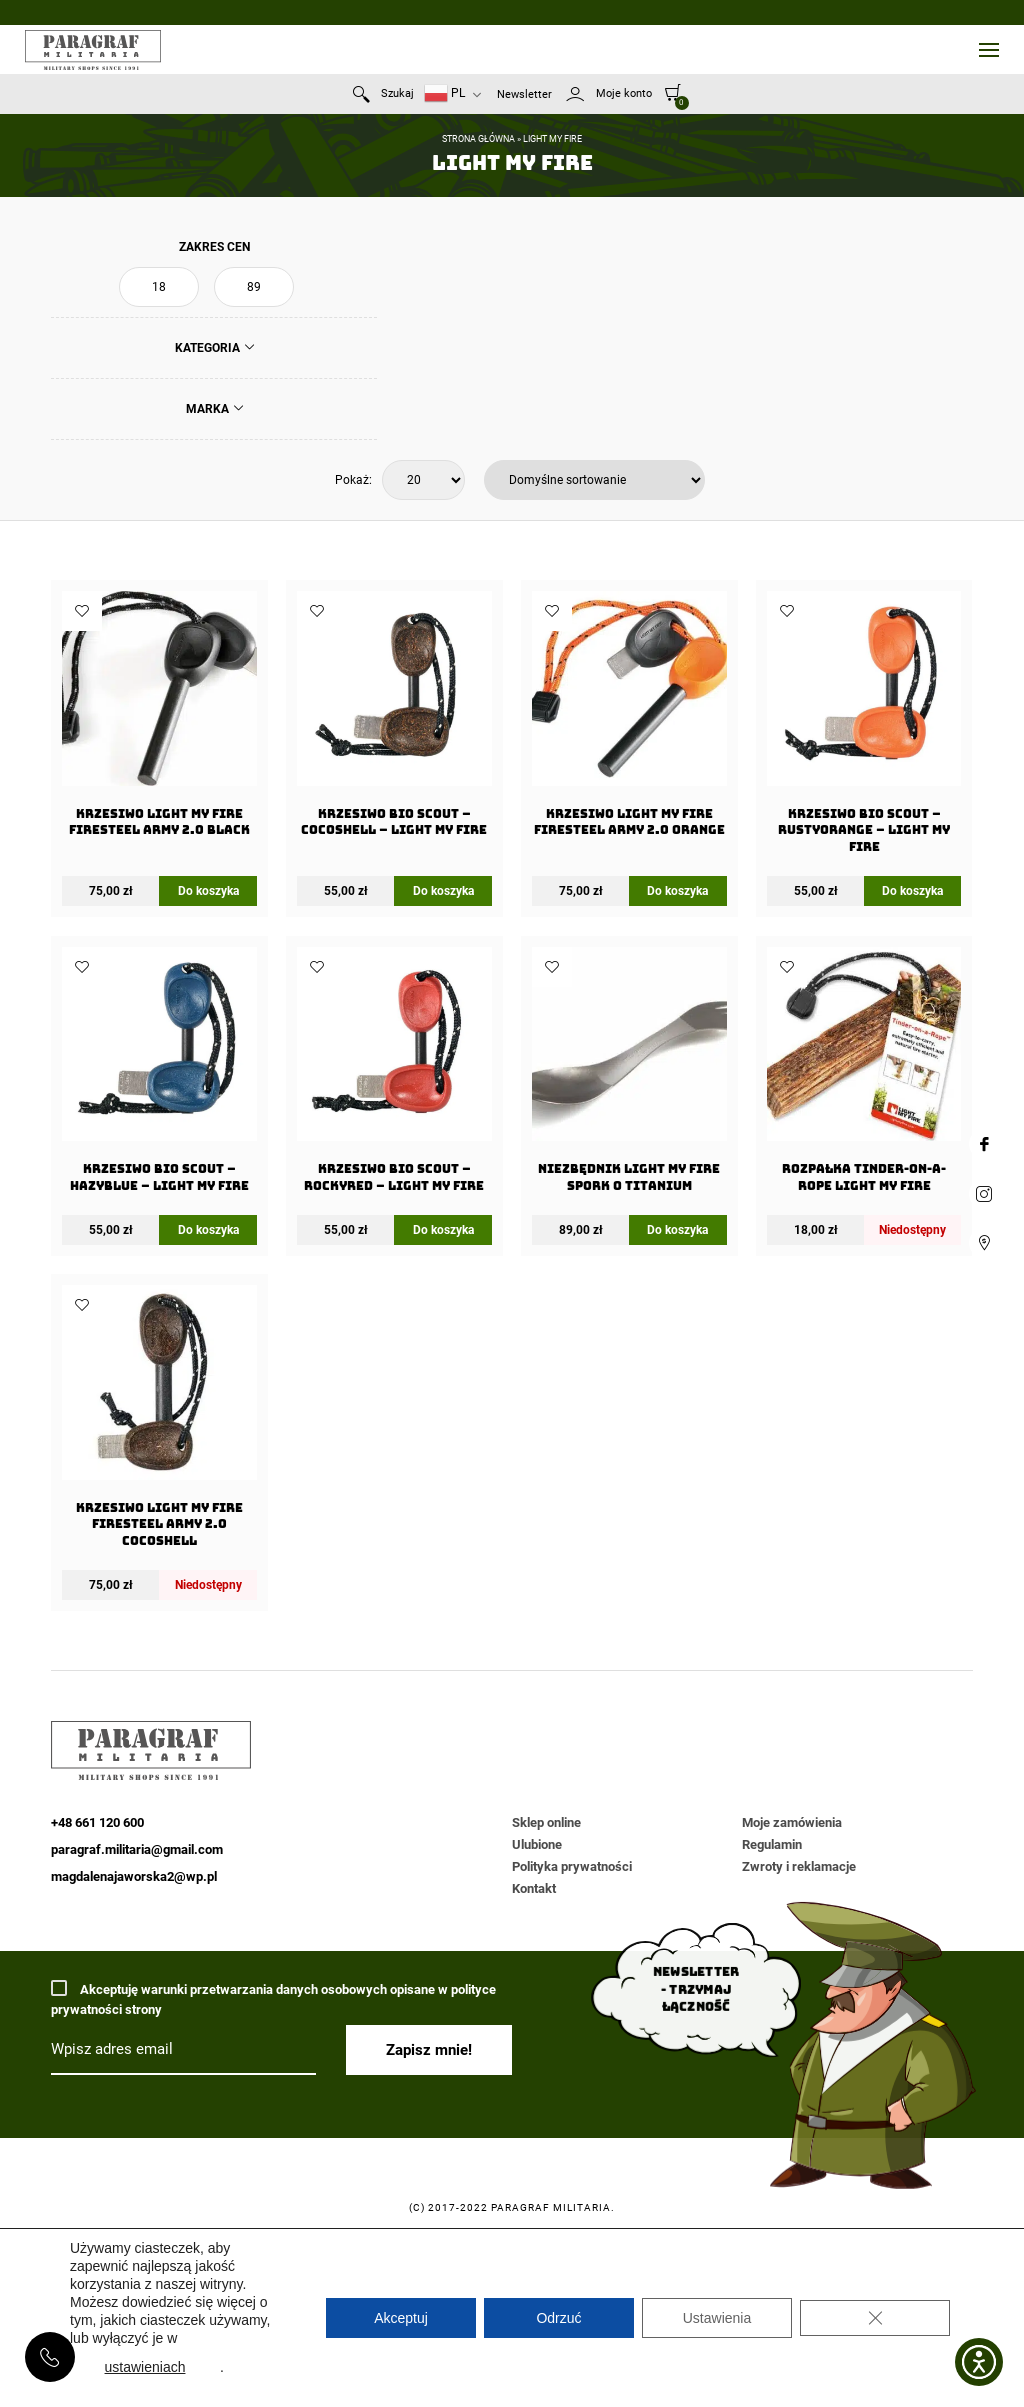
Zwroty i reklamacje (799, 1866)
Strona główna (478, 139)
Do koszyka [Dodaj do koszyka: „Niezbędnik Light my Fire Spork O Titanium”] (677, 1230)
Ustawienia (717, 2318)
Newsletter (524, 94)
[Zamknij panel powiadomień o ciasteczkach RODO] (875, 2318)
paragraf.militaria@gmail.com (137, 1849)
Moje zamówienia (792, 1822)
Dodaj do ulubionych (82, 611)
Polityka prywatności (572, 1866)
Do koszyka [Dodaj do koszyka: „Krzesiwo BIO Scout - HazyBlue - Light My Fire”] (208, 1230)
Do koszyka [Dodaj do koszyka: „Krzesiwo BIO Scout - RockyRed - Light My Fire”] (443, 1230)
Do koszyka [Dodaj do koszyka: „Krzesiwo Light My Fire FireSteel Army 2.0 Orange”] (677, 891)
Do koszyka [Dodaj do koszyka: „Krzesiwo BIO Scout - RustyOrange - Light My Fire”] (912, 891)
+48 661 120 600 (50, 2357)
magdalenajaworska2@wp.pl (134, 1876)
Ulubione (537, 1844)
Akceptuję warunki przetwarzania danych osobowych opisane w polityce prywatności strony (273, 1998)
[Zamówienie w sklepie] (594, 480)
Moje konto (624, 93)
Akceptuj (401, 2318)
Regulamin (772, 1844)
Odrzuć (558, 2318)
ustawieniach (145, 2367)
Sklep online (546, 1822)
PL (444, 93)
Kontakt (534, 1888)
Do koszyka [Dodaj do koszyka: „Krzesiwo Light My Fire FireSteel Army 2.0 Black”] (208, 891)
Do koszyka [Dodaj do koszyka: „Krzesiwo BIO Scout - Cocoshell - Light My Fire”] (443, 891)
